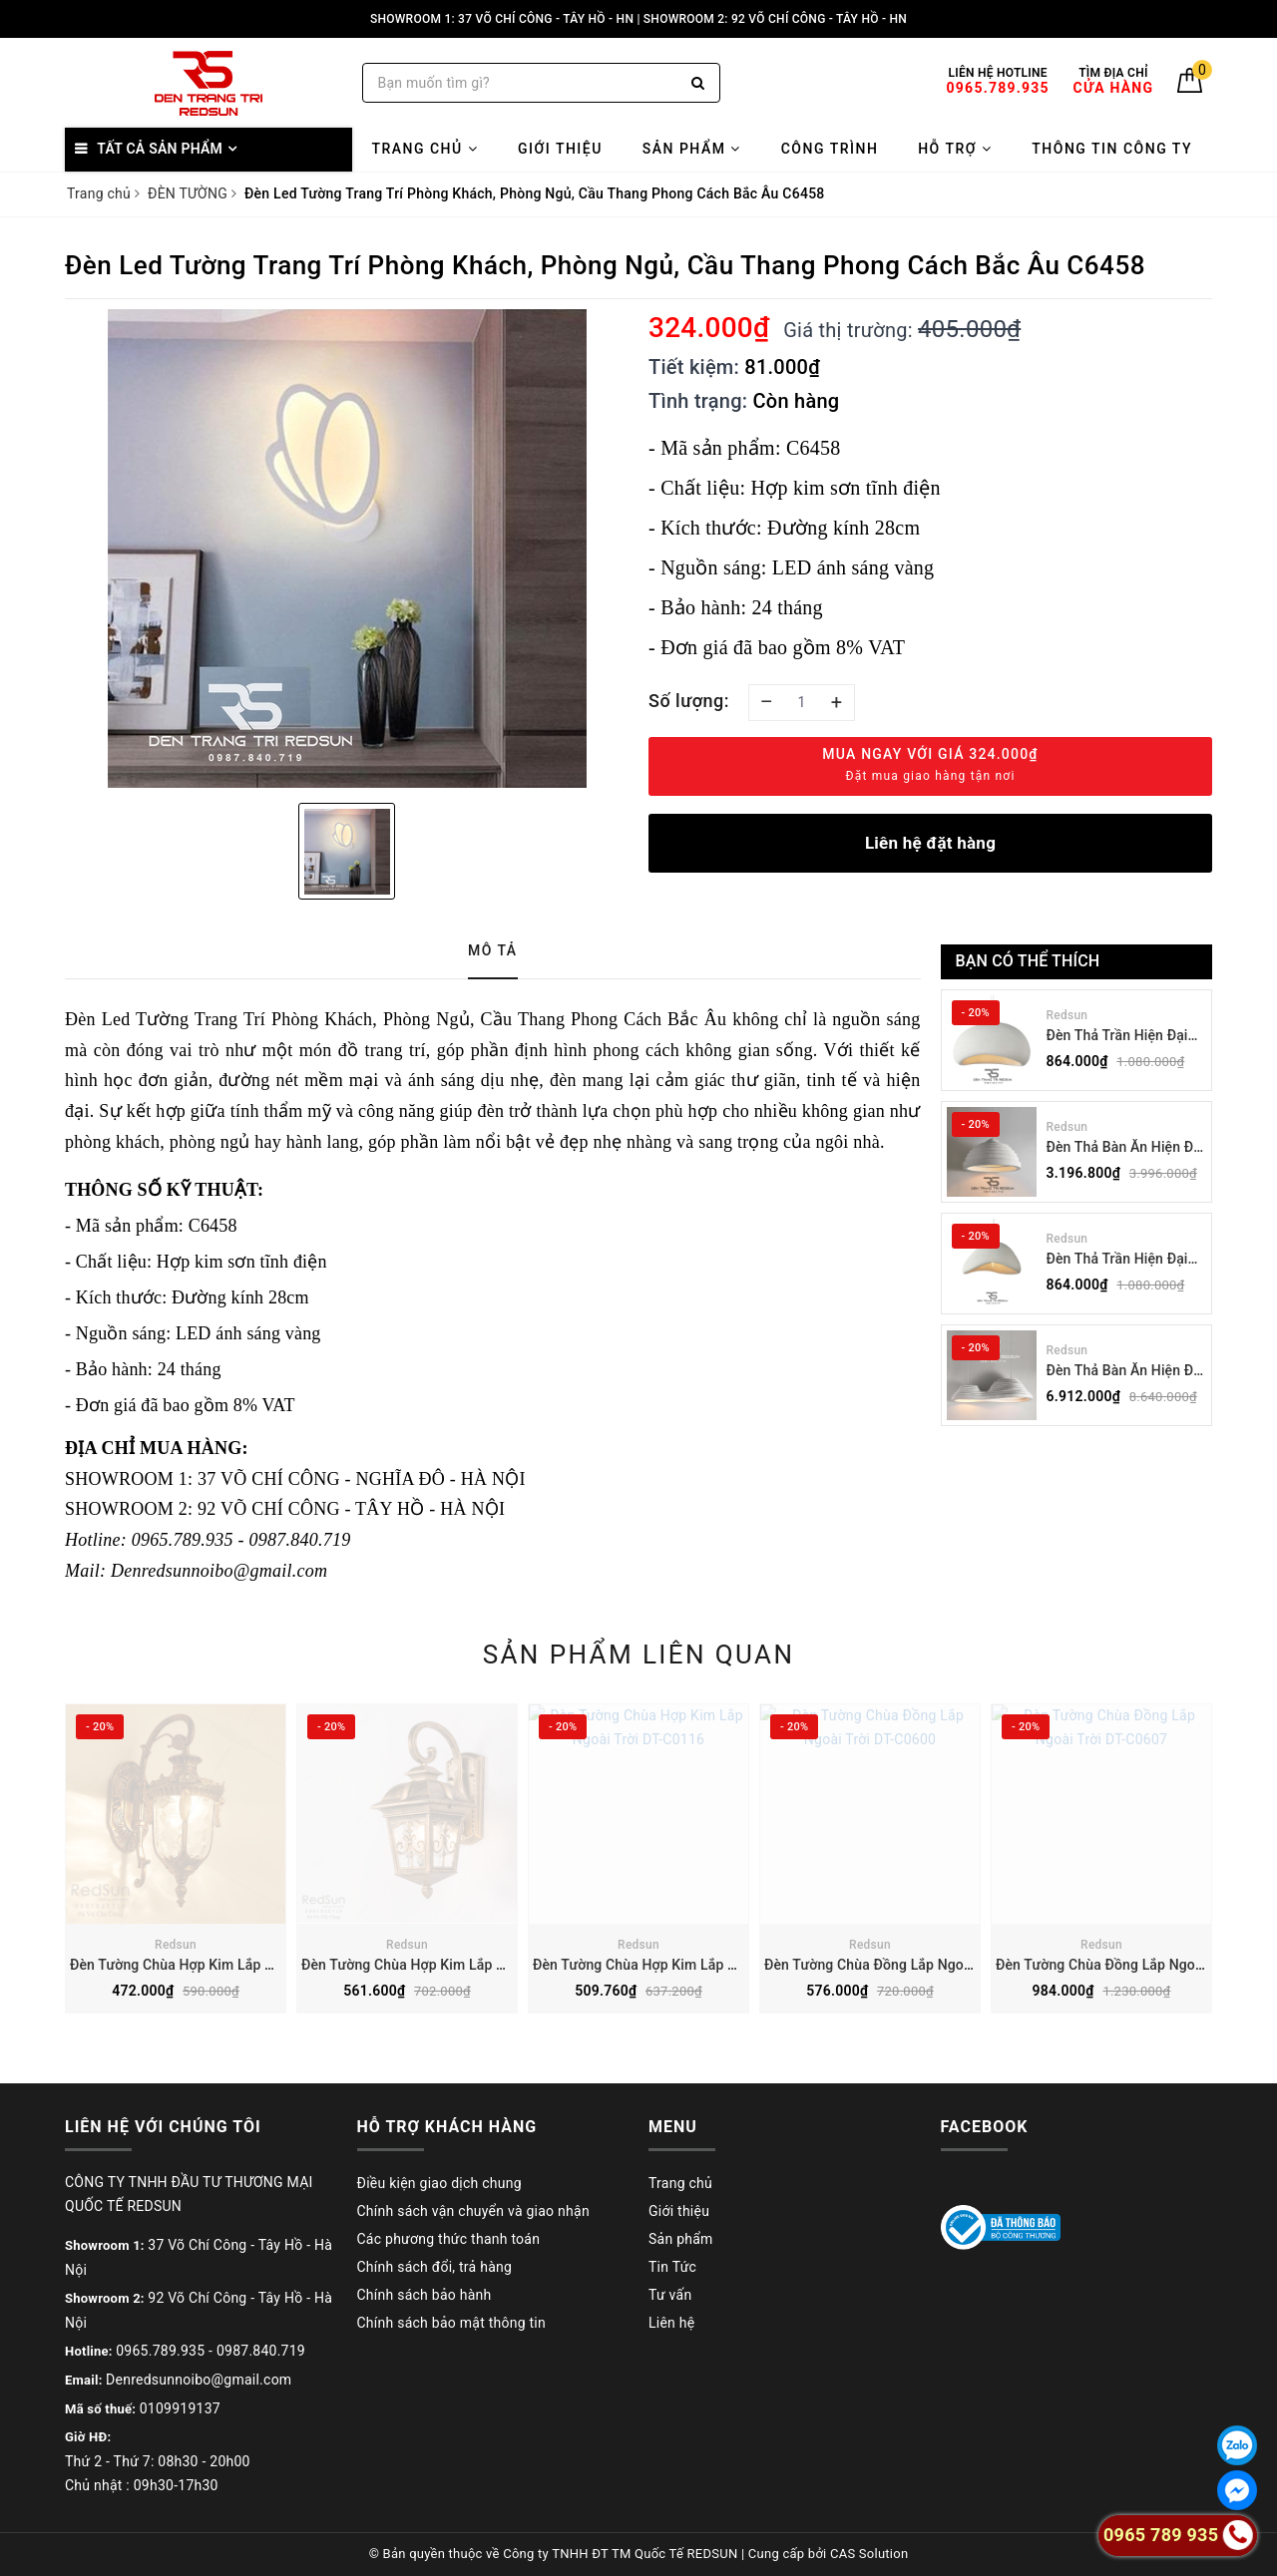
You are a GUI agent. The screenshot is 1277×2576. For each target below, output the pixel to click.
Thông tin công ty (1112, 149)
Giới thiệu (560, 149)
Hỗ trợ (955, 149)
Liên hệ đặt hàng (930, 843)
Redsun (1067, 1015)
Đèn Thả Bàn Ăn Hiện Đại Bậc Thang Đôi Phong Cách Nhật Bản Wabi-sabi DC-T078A (1126, 1371)
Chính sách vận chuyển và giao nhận (473, 2211)
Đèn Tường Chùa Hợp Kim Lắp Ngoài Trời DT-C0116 (696, 1965)
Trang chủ (424, 149)
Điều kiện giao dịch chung (439, 2183)
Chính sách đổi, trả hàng (435, 2267)
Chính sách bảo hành (424, 2295)
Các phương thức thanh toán (449, 2239)
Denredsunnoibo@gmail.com (198, 2380)
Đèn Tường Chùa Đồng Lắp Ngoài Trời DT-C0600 (916, 1965)
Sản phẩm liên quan (639, 1654)
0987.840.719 (260, 2351)
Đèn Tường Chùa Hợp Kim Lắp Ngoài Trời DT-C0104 (464, 1965)
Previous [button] (60, 1874)
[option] (347, 548)
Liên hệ (671, 2323)
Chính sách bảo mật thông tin (452, 2323)
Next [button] (1217, 1874)
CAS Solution (869, 2553)
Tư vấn (669, 2295)
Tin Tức (672, 2267)
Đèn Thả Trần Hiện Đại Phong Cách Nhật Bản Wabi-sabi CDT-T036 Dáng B (1117, 1036)
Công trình (830, 149)
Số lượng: (688, 700)
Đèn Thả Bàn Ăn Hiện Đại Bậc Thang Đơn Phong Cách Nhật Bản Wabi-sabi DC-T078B (1126, 1148)
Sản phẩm (691, 149)
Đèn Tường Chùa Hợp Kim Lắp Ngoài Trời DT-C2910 (233, 1965)
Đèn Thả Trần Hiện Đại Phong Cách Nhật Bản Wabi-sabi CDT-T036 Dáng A (1117, 1260)
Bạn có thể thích (1028, 960)
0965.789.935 (160, 2351)
